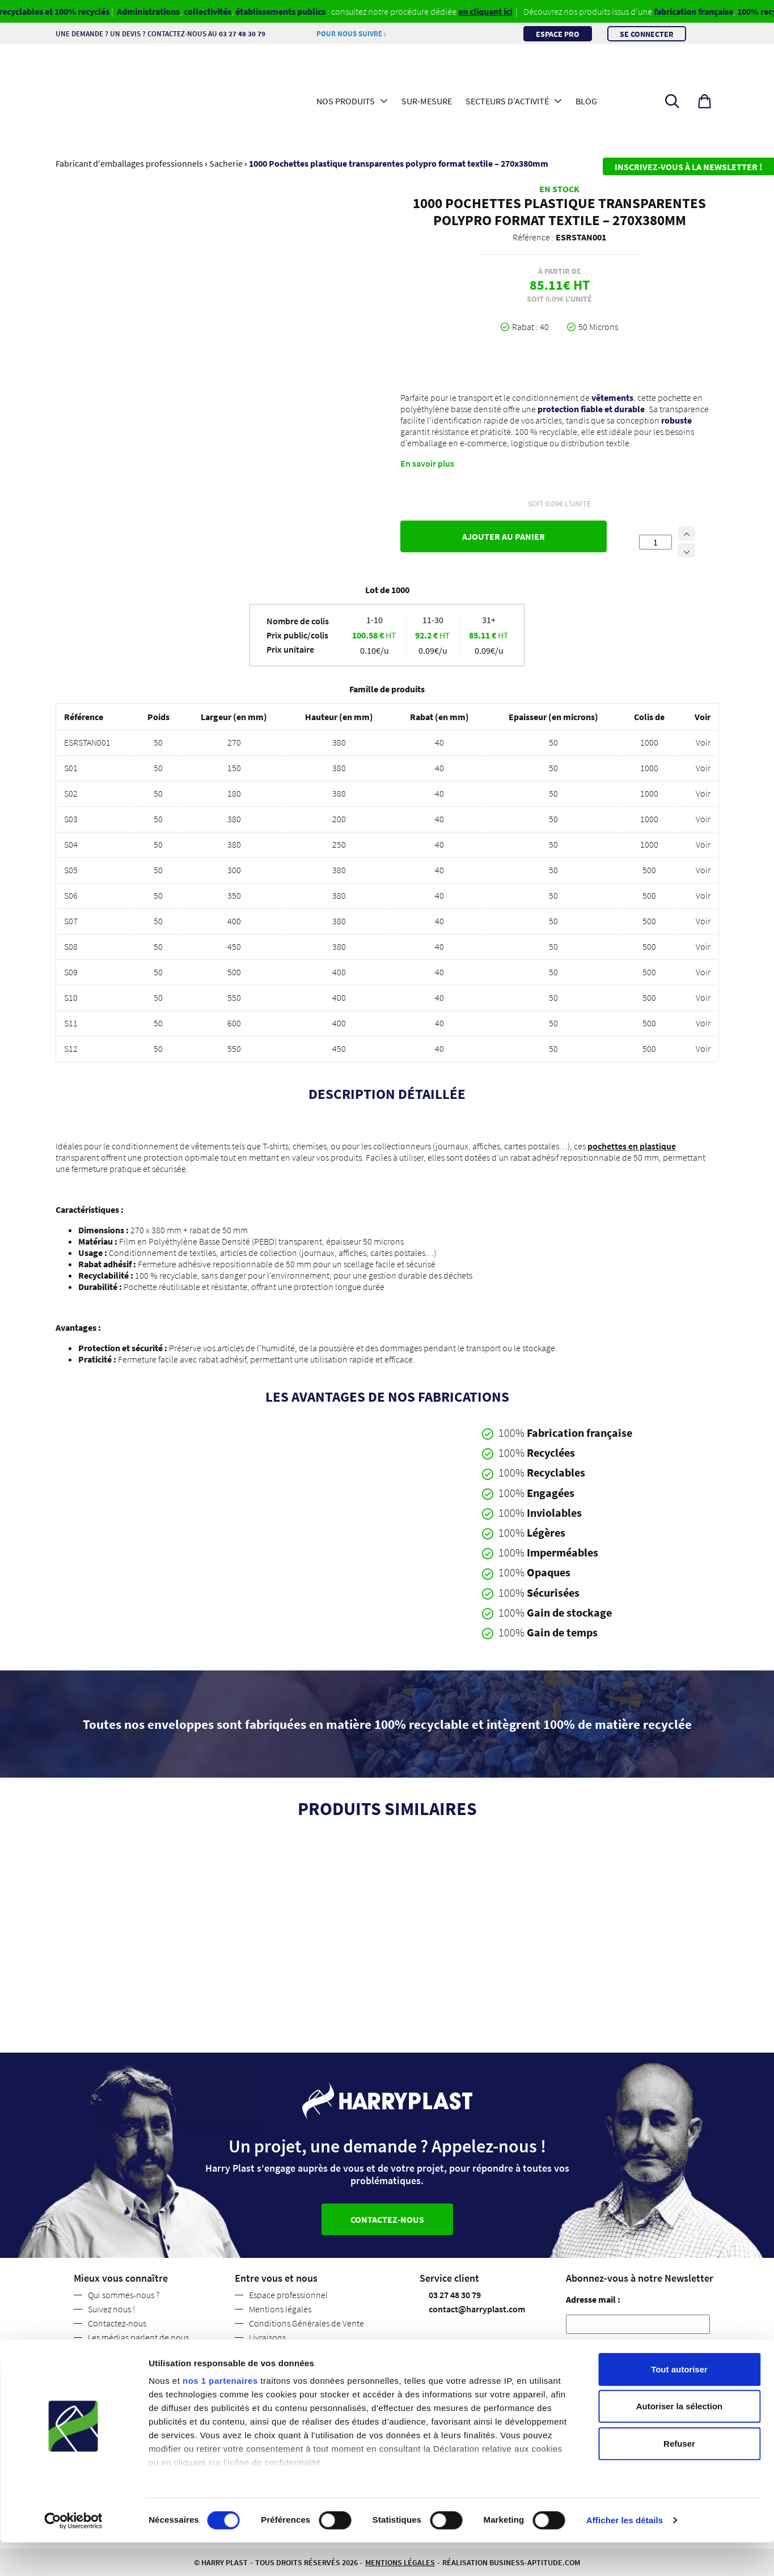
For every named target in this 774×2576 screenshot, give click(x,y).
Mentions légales (280, 2309)
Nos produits (345, 101)
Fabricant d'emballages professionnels (129, 163)
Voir (703, 742)
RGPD (580, 2348)
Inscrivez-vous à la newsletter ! (688, 166)
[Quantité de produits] (655, 542)
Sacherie (226, 163)
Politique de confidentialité (139, 2351)
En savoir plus (427, 463)
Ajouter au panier (503, 536)
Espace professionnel (288, 2294)
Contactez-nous (117, 2323)
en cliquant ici (501, 11)
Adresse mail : (593, 2299)
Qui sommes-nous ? (123, 2294)
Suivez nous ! (111, 2309)
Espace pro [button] (558, 33)
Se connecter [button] (647, 33)
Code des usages (279, 2365)
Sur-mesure (426, 101)
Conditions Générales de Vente (306, 2323)
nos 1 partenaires (220, 2414)
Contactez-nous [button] (387, 2219)
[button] (704, 101)
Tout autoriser (679, 2403)
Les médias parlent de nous (138, 2337)
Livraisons (267, 2337)
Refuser (679, 2477)
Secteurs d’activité (507, 101)
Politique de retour (284, 2351)
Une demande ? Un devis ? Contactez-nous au (166, 33)
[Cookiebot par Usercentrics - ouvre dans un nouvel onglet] (73, 2553)
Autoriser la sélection (679, 2439)
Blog (586, 101)
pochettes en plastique (631, 1146)
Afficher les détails (624, 2553)
